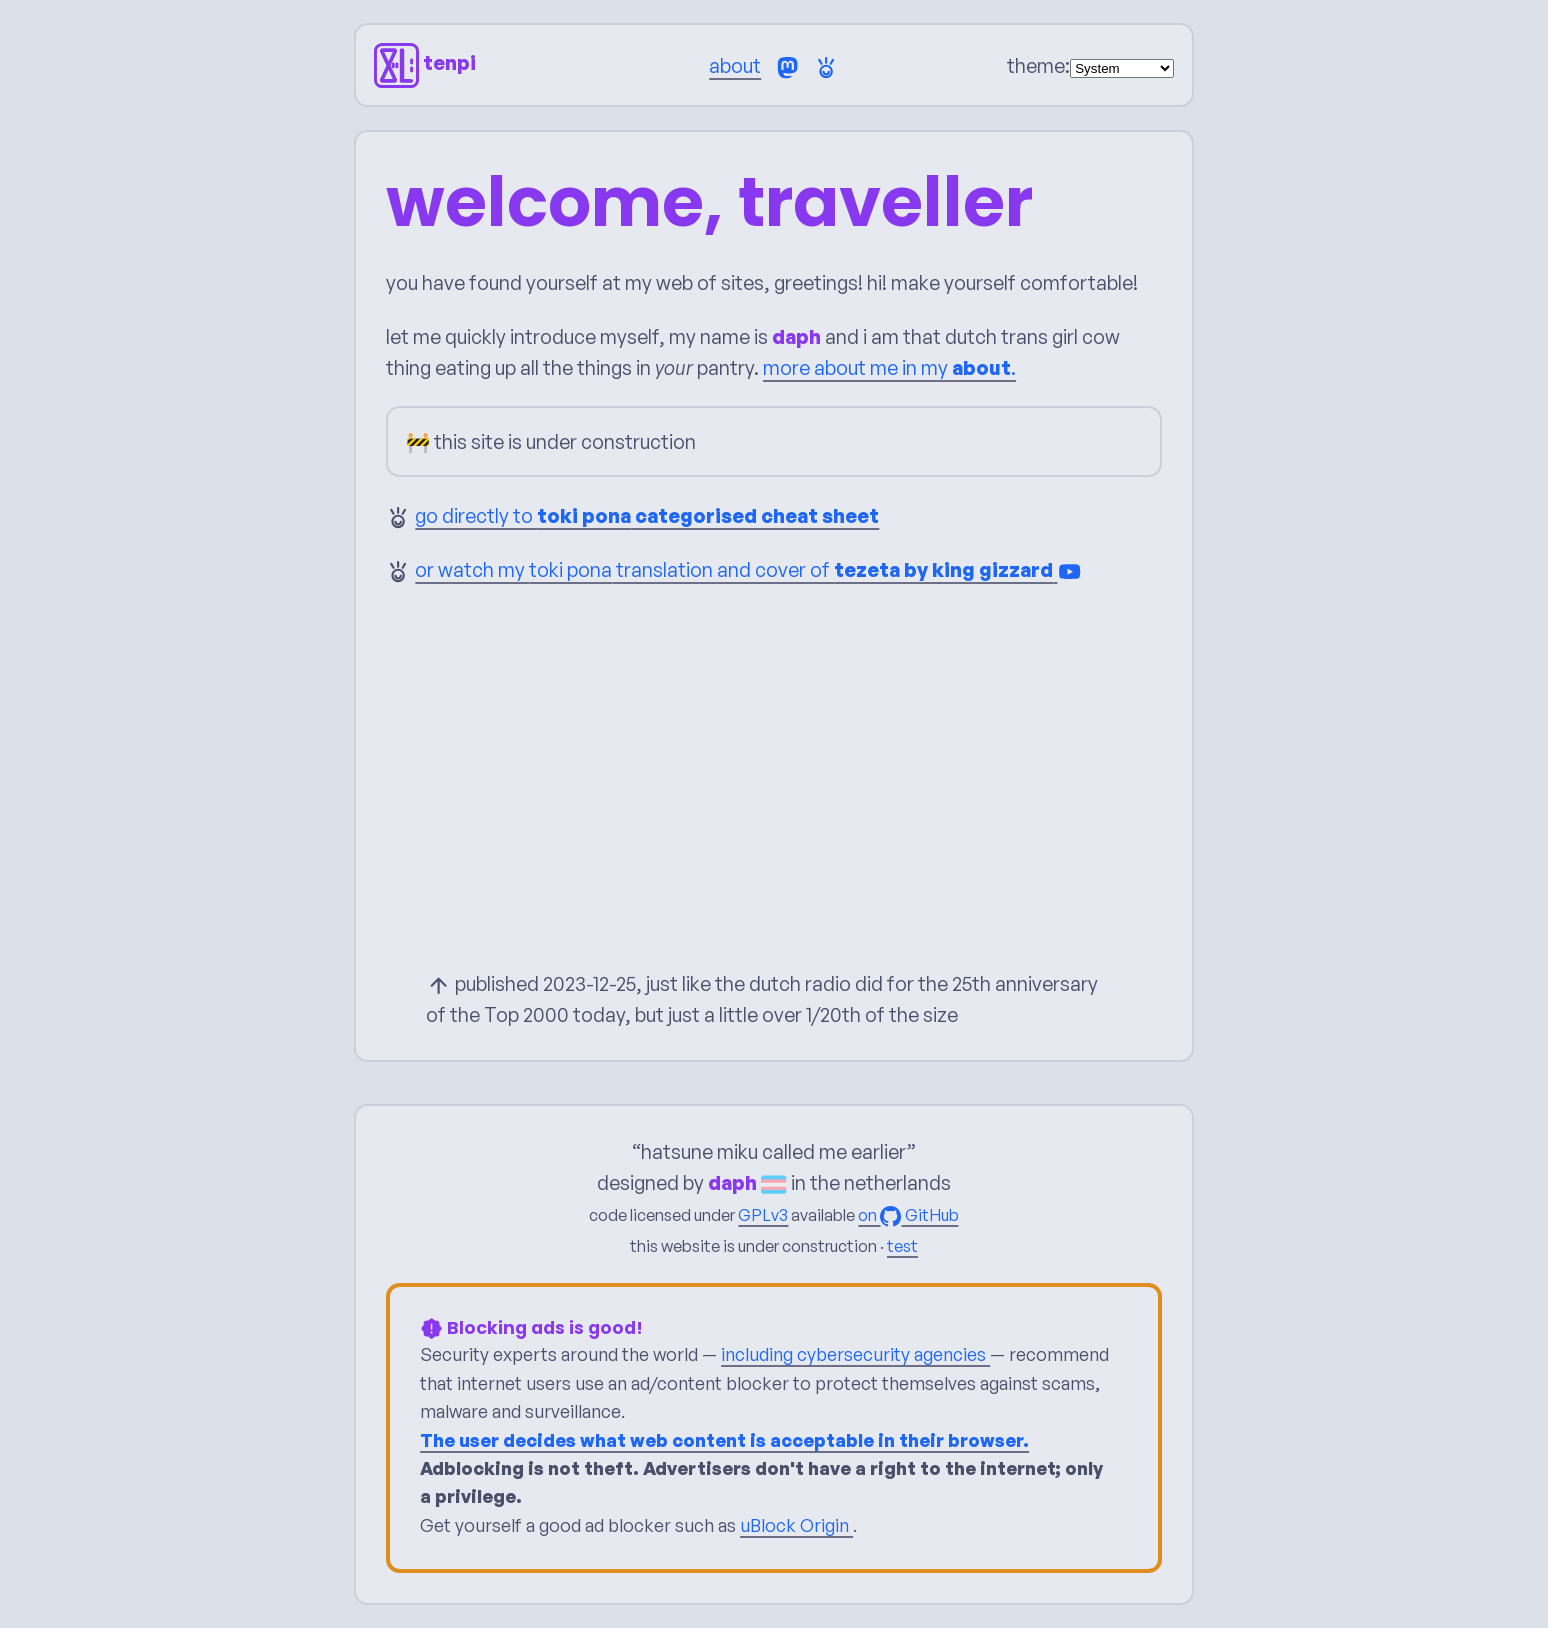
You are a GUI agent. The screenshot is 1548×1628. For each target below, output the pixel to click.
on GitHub (908, 1215)
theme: (1038, 65)
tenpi (425, 62)
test (902, 1246)
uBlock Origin (796, 1525)
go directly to (647, 515)
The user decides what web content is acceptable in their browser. (724, 1439)
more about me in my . (889, 367)
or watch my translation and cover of (748, 569)
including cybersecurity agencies (855, 1354)
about (735, 65)
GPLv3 (763, 1215)
